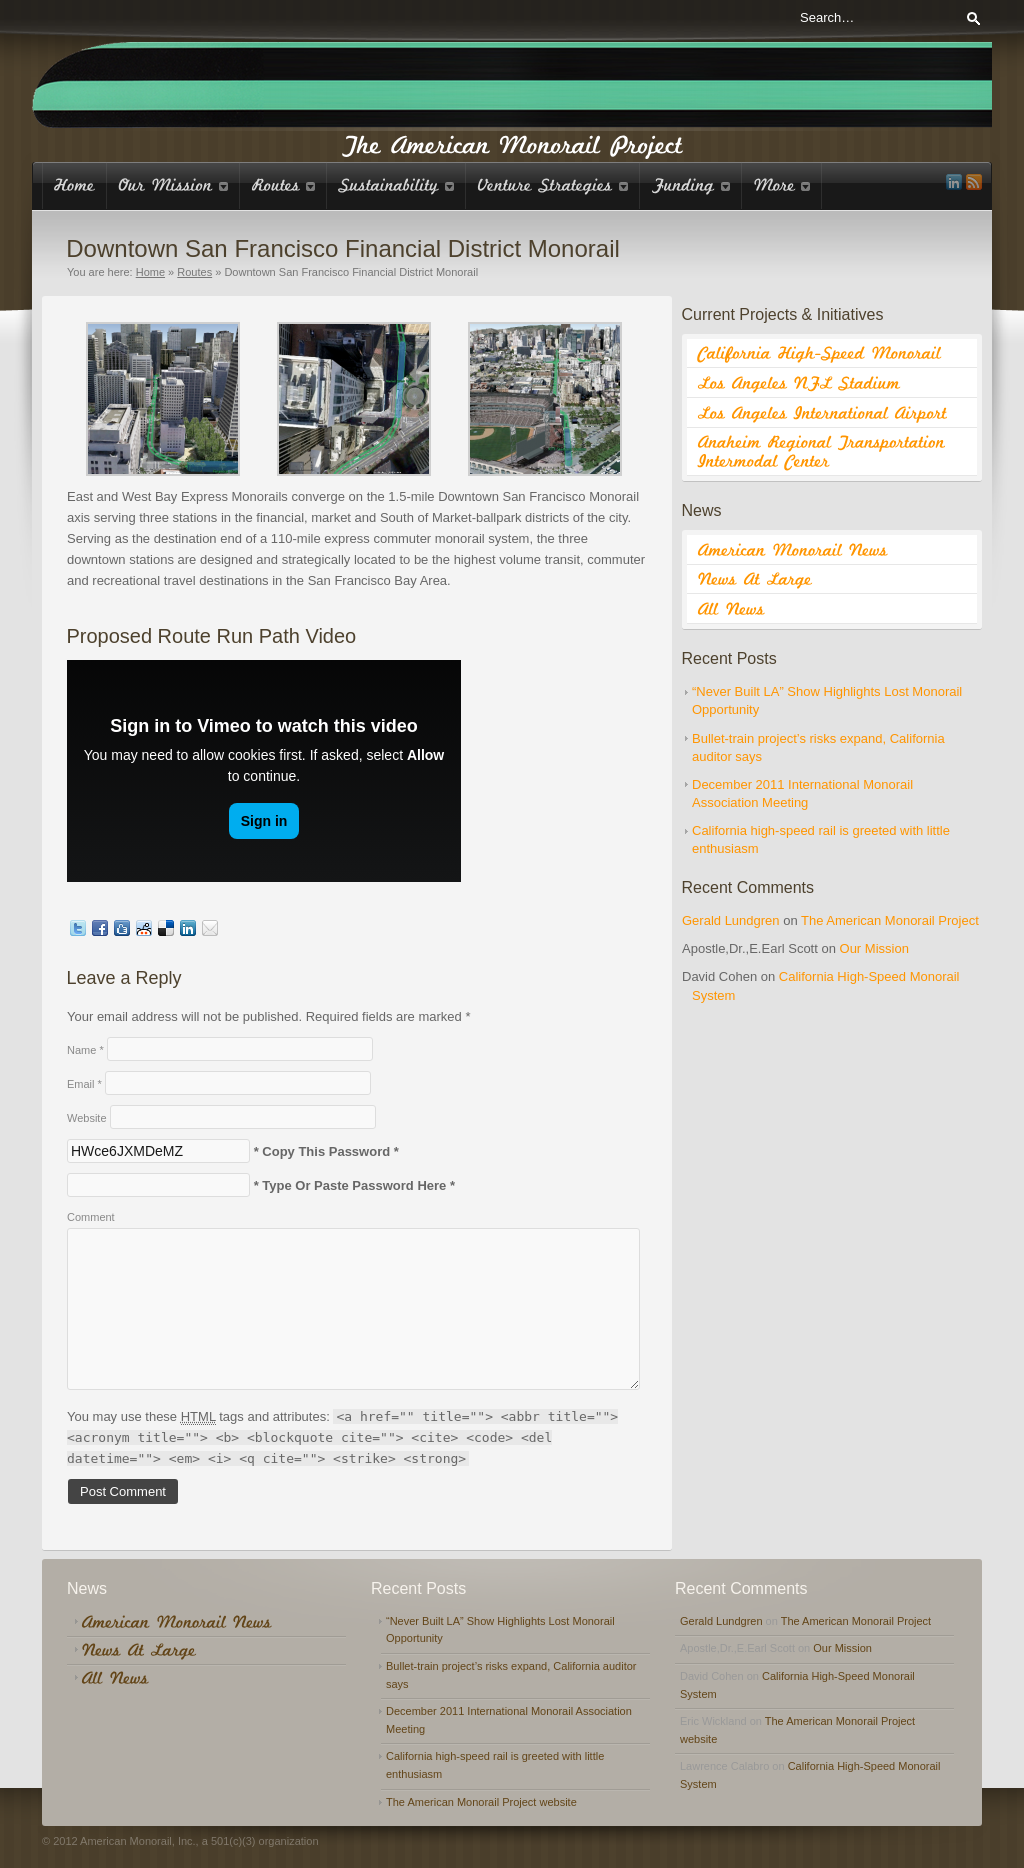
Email (84, 1084)
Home (150, 272)
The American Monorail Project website (481, 1802)
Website (87, 1118)
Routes (194, 272)
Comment (91, 1217)
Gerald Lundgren (731, 920)
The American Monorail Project (890, 920)
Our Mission (874, 948)
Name (85, 1050)
